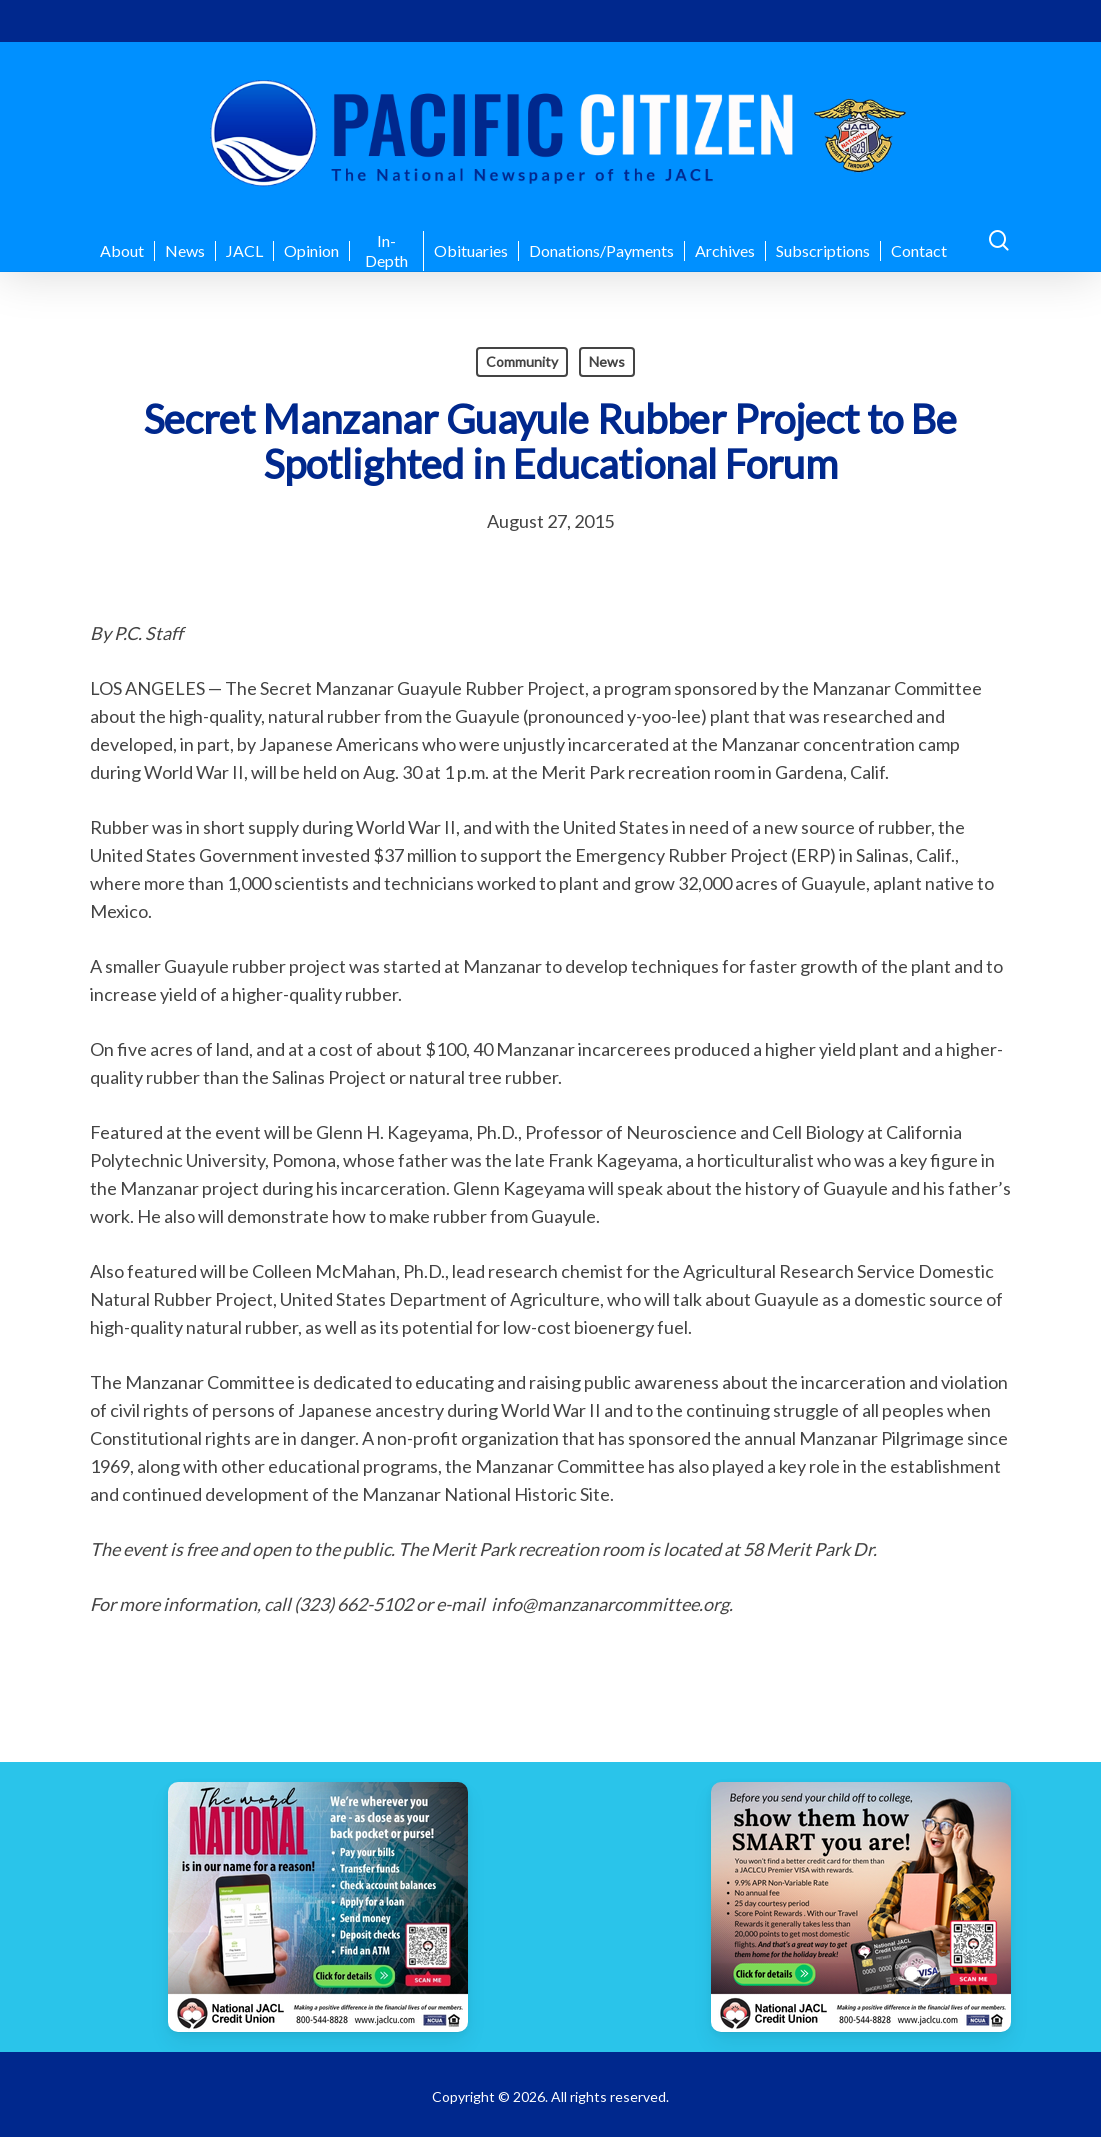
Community (522, 361)
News (607, 361)
